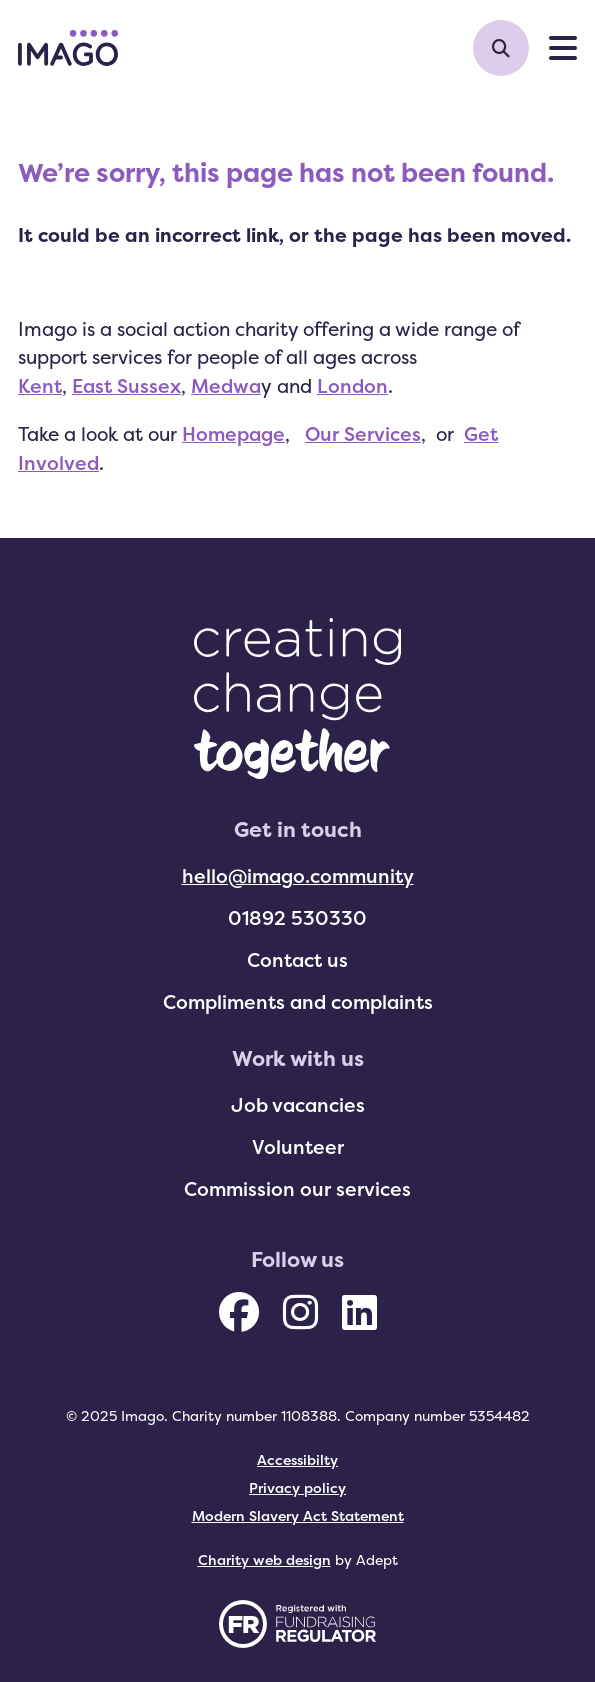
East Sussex (126, 386)
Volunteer (298, 1147)
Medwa (226, 386)
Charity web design (264, 1559)
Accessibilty (297, 1459)
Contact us (297, 960)
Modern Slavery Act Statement (298, 1515)
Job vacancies (298, 1105)
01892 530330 (297, 918)
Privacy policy (297, 1487)
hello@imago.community (298, 876)
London (352, 386)
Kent (40, 386)
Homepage (233, 434)
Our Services (363, 434)
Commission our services (297, 1189)
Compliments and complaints (298, 1002)
